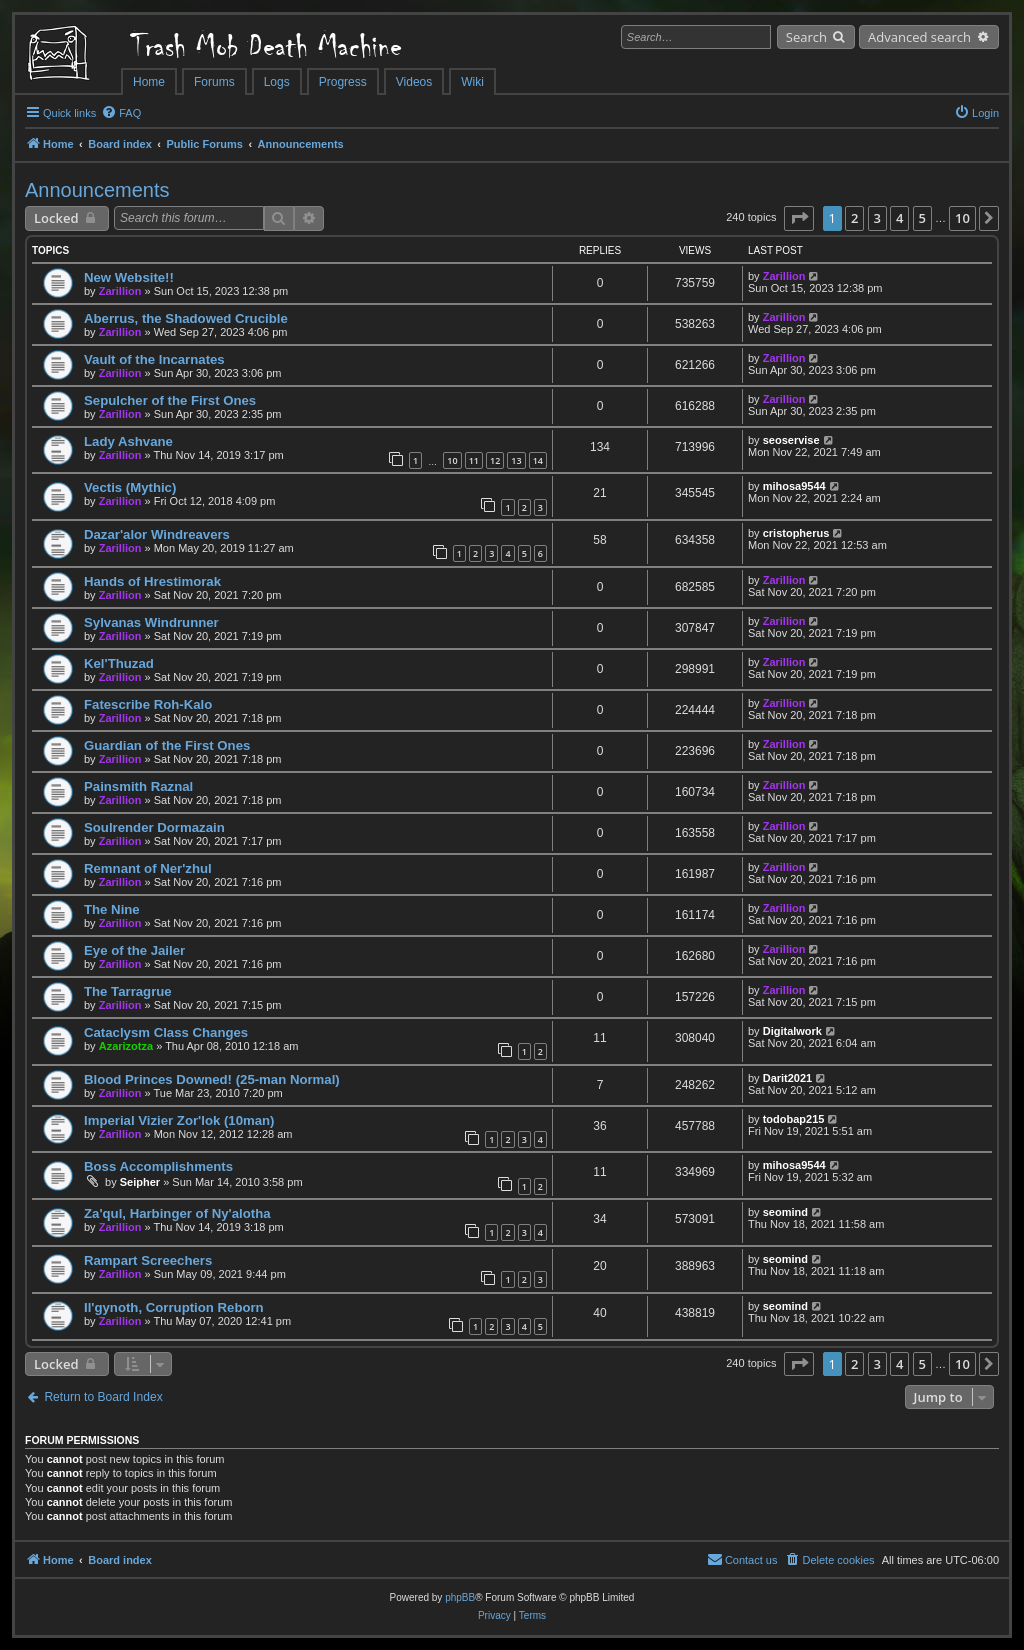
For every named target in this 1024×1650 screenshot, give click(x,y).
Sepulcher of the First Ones (170, 400)
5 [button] (922, 218)
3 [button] (877, 218)
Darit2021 (788, 1078)
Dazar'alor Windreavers (157, 534)
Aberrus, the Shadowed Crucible (186, 318)
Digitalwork (792, 1031)
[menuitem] (121, 113)
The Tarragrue (128, 991)
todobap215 (794, 1119)
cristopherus (796, 533)
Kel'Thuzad (119, 663)
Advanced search (919, 37)
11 (474, 460)
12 (495, 460)
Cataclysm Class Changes (166, 1032)
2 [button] (854, 218)
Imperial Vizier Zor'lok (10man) (179, 1120)
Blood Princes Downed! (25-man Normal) (212, 1079)
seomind (785, 1212)
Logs (277, 82)
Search (806, 37)
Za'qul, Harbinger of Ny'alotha (177, 1213)
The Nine (112, 909)
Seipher (140, 1182)
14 (538, 460)
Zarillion (120, 291)
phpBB (460, 1597)
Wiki (472, 82)
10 (452, 460)
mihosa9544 (794, 486)
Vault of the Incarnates (154, 359)
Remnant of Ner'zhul (148, 868)
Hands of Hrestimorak (152, 581)
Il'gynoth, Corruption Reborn (174, 1307)
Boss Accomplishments (158, 1166)
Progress (343, 82)
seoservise (791, 440)
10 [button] (962, 218)
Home (149, 82)
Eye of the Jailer (134, 950)
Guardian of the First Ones (167, 745)
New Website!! (129, 277)
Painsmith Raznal (138, 786)
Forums (214, 82)
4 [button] (899, 218)
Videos (414, 82)
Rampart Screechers (148, 1260)
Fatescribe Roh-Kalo (148, 704)
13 (516, 460)
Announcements (97, 190)
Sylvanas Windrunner (151, 622)
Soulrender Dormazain (154, 827)
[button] (799, 218)
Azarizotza (126, 1046)
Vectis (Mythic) (130, 487)
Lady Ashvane (128, 441)
